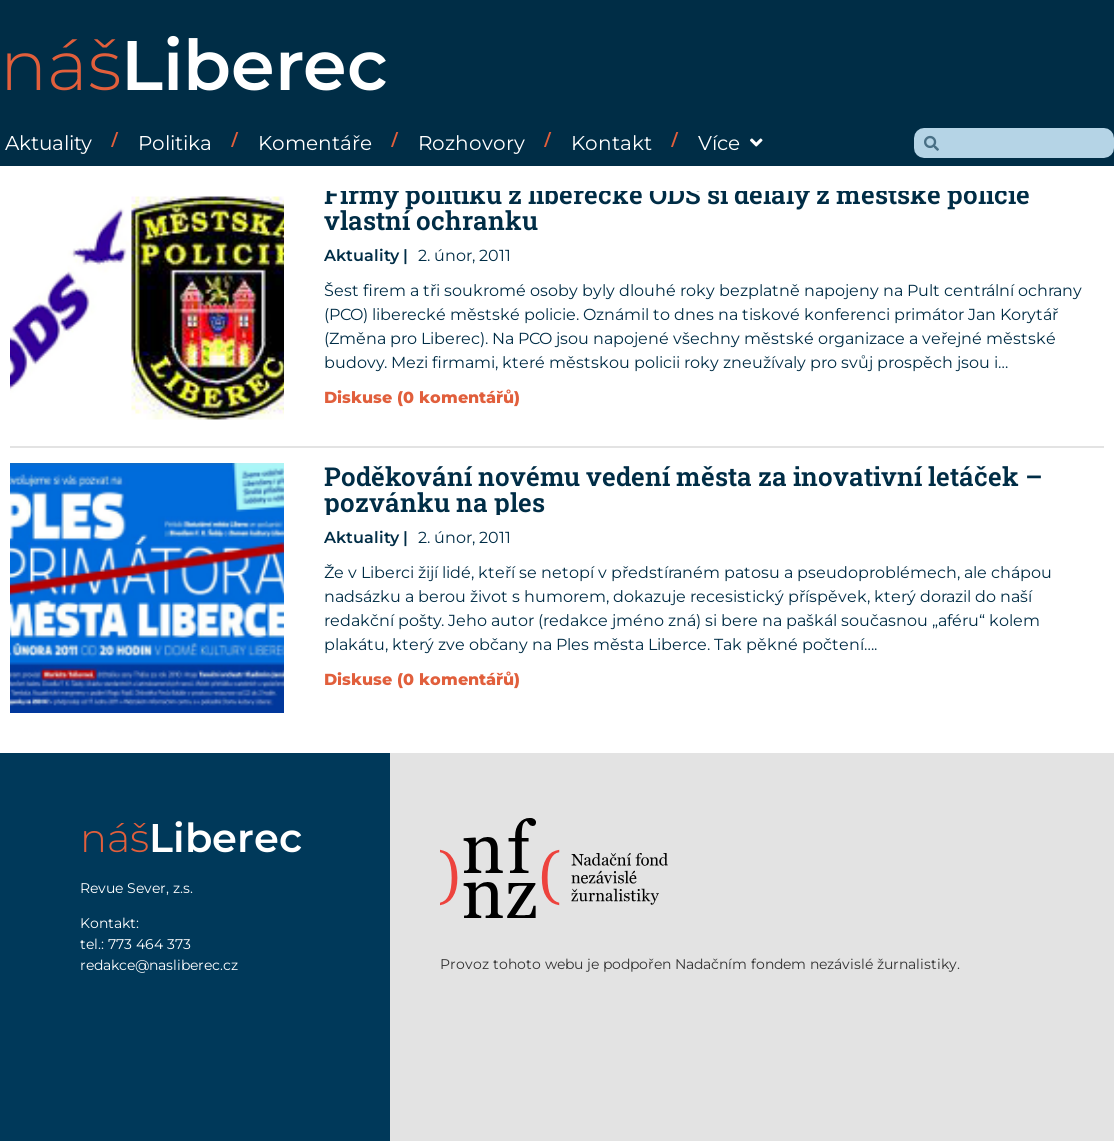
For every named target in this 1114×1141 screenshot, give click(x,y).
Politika (175, 143)
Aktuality (48, 143)
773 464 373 (149, 944)
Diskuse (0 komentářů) (422, 397)
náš (194, 65)
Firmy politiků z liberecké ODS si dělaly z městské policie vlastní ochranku (677, 207)
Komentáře (315, 143)
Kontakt (611, 143)
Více (730, 143)
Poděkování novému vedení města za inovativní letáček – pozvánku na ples (683, 489)
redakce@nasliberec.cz (159, 965)
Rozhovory (471, 143)
